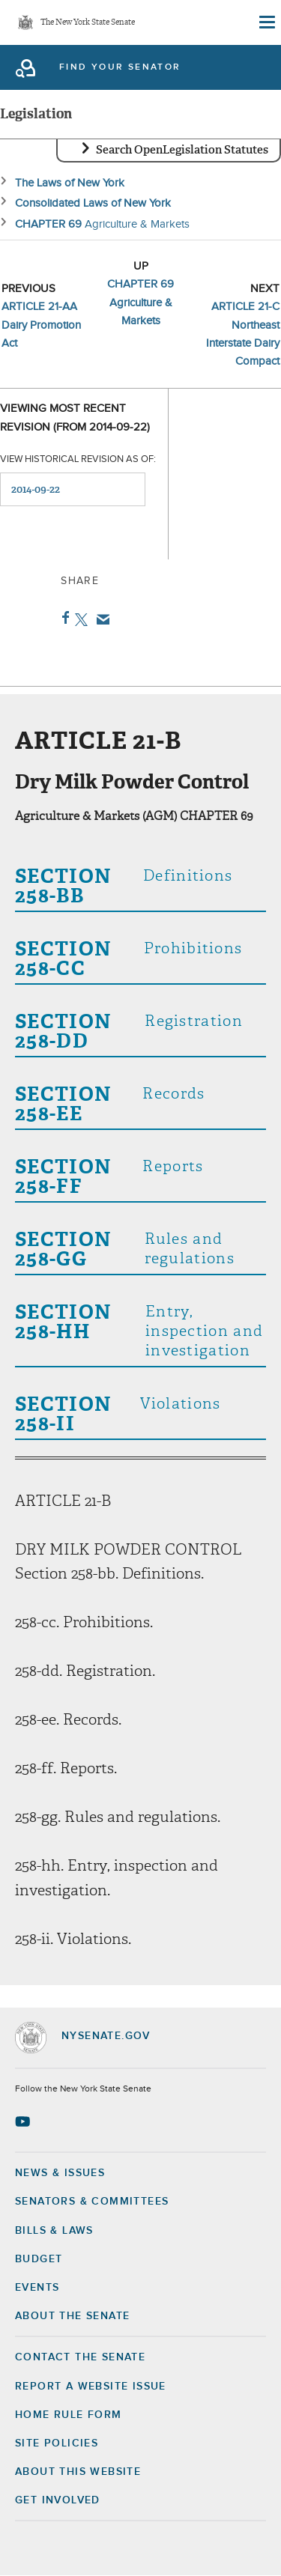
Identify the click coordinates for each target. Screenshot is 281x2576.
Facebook (62, 618)
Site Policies (56, 2443)
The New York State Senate (87, 23)
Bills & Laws (54, 2231)
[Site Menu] (266, 22)
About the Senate (72, 2316)
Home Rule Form (68, 2415)
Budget (38, 2259)
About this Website (78, 2472)
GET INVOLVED (57, 2500)
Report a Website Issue (90, 2386)
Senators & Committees (92, 2201)
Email (100, 619)
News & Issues (60, 2173)
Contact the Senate (80, 2357)
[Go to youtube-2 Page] (24, 2121)
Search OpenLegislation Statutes (182, 149)
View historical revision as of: (78, 459)
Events (37, 2287)
